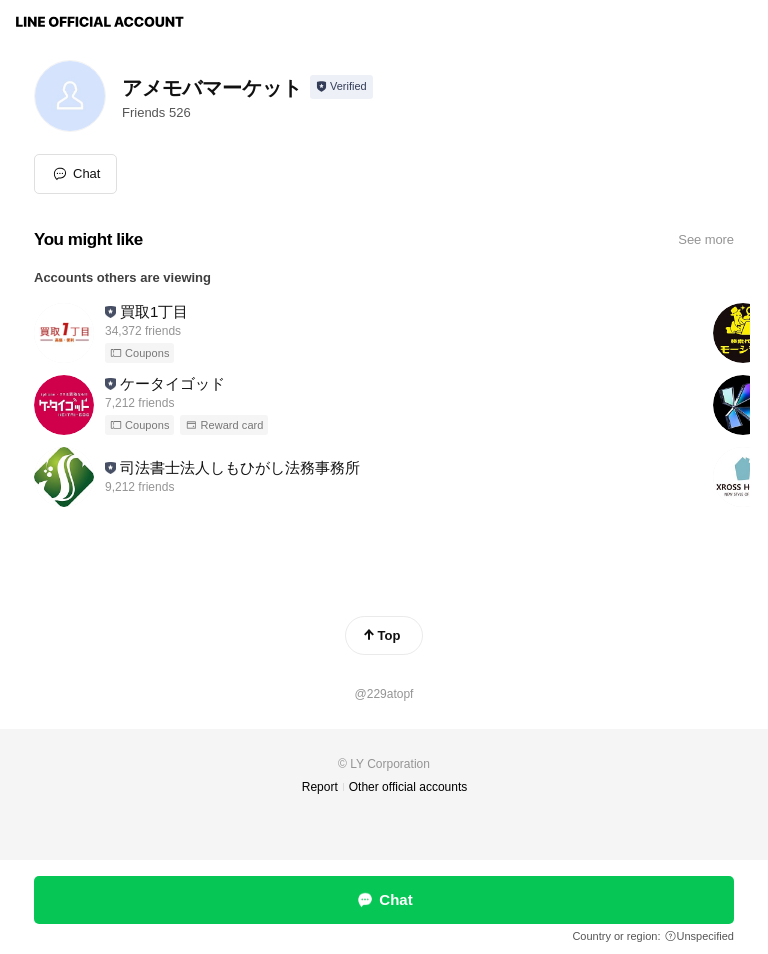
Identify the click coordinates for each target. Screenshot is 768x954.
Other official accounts (408, 787)
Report (320, 787)
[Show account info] (341, 87)
